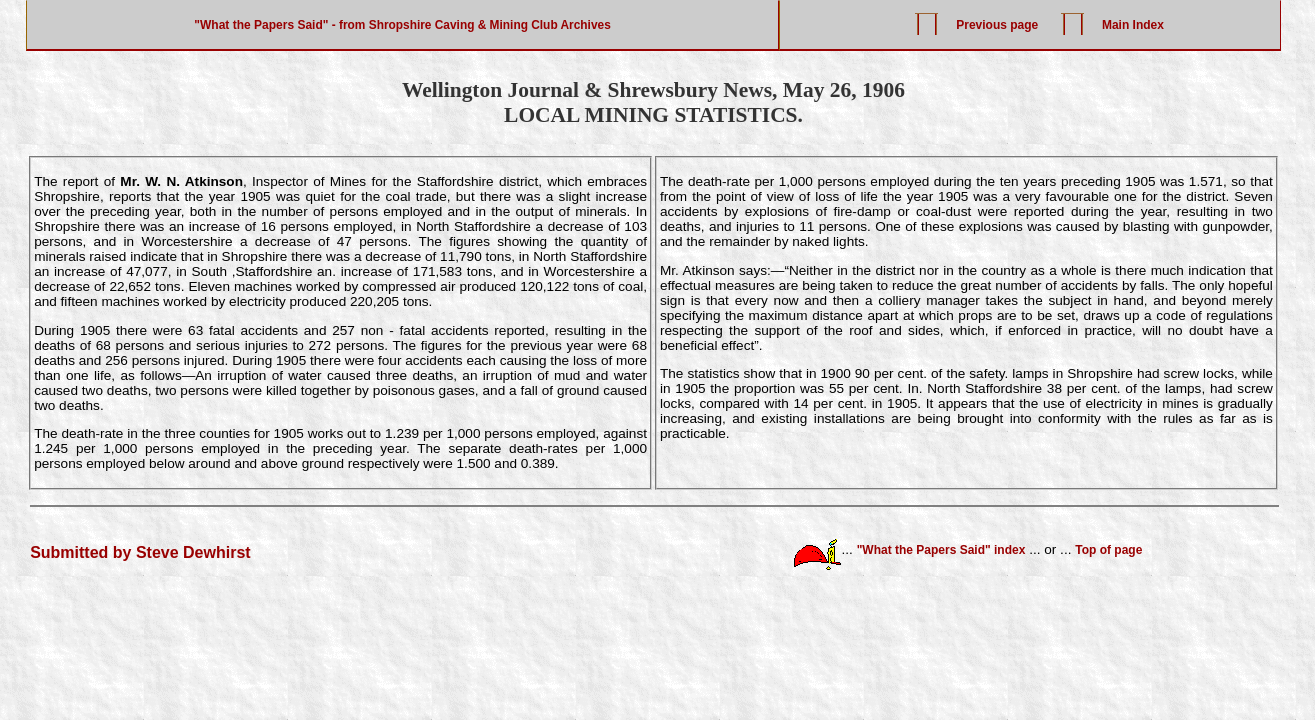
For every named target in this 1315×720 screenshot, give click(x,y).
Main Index (1133, 25)
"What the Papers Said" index (941, 549)
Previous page (997, 25)
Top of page (1108, 549)
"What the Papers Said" (261, 25)
